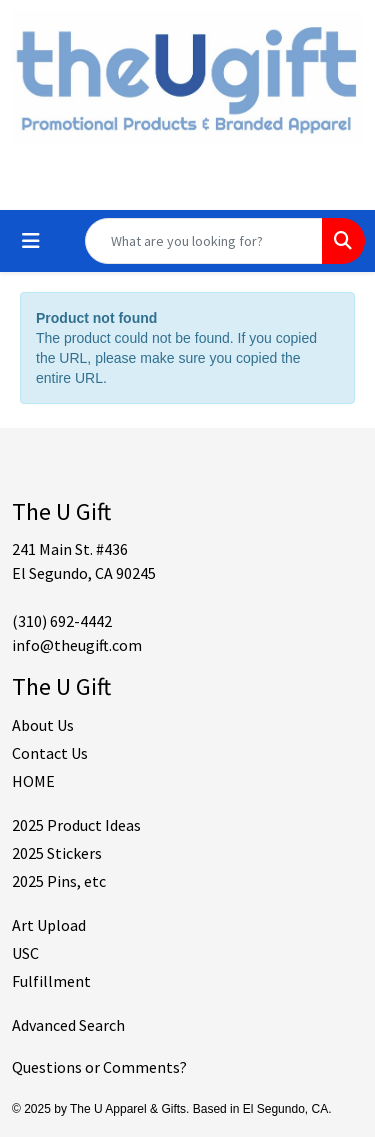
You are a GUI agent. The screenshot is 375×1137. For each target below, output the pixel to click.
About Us (43, 725)
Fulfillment (51, 981)
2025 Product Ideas (76, 825)
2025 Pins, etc (59, 881)
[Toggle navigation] (31, 241)
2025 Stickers (57, 853)
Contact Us (50, 753)
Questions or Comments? (99, 1067)
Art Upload (49, 925)
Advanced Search (68, 1025)
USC (25, 953)
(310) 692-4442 (62, 621)
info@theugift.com (77, 645)
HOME (33, 781)
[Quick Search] (204, 241)
